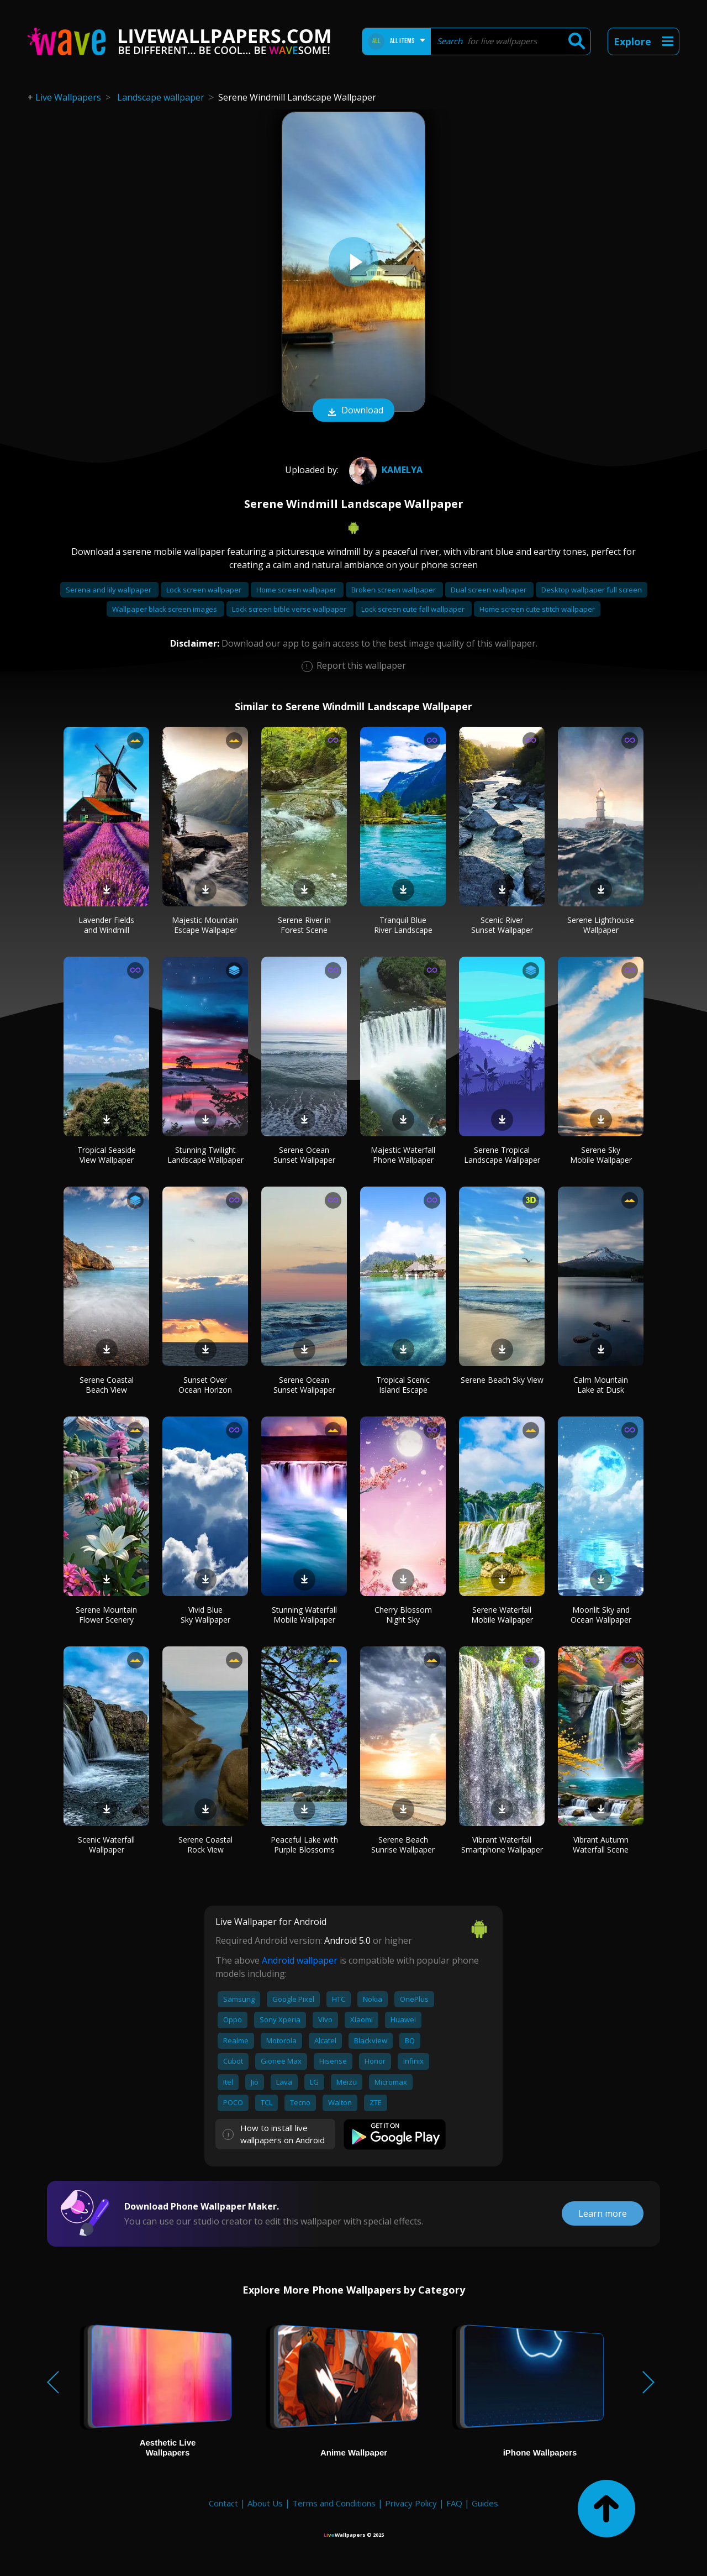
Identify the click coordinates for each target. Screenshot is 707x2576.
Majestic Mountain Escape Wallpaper (205, 925)
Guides (485, 2503)
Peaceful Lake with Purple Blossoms (304, 1844)
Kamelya (384, 470)
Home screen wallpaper (297, 590)
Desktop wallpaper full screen (591, 590)
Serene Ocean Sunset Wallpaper (304, 1155)
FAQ (454, 2503)
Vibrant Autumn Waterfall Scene (601, 1844)
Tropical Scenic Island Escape (403, 1384)
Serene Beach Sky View (502, 1379)
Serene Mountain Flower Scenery (106, 1614)
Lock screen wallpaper (204, 590)
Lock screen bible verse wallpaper (290, 609)
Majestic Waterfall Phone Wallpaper (403, 1155)
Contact (223, 2503)
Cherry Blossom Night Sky (403, 1614)
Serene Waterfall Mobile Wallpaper (502, 1614)
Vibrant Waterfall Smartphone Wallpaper (502, 1844)
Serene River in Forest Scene (304, 925)
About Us (265, 2503)
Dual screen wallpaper (489, 590)
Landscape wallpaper (160, 97)
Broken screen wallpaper (394, 590)
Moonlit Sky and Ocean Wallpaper (601, 1614)
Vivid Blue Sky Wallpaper (205, 1614)
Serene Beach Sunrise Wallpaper (403, 1844)
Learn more (602, 2213)
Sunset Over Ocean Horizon (205, 1384)
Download (353, 411)
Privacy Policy (411, 2503)
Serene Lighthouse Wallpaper (600, 925)
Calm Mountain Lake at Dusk (600, 1384)
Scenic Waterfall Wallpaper (106, 1844)
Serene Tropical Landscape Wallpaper (502, 1155)
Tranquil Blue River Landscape (403, 925)
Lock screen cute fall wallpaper (413, 609)
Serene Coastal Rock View (205, 1844)
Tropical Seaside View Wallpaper (106, 1155)
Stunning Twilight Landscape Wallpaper (205, 1155)
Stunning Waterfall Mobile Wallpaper (304, 1614)
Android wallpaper (299, 1960)
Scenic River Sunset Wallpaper (502, 925)
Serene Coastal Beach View (107, 1384)
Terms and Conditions (334, 2503)
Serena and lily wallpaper (109, 590)
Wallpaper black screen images (165, 609)
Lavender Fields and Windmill (106, 925)
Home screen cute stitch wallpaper (537, 609)
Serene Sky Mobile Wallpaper (601, 1155)
